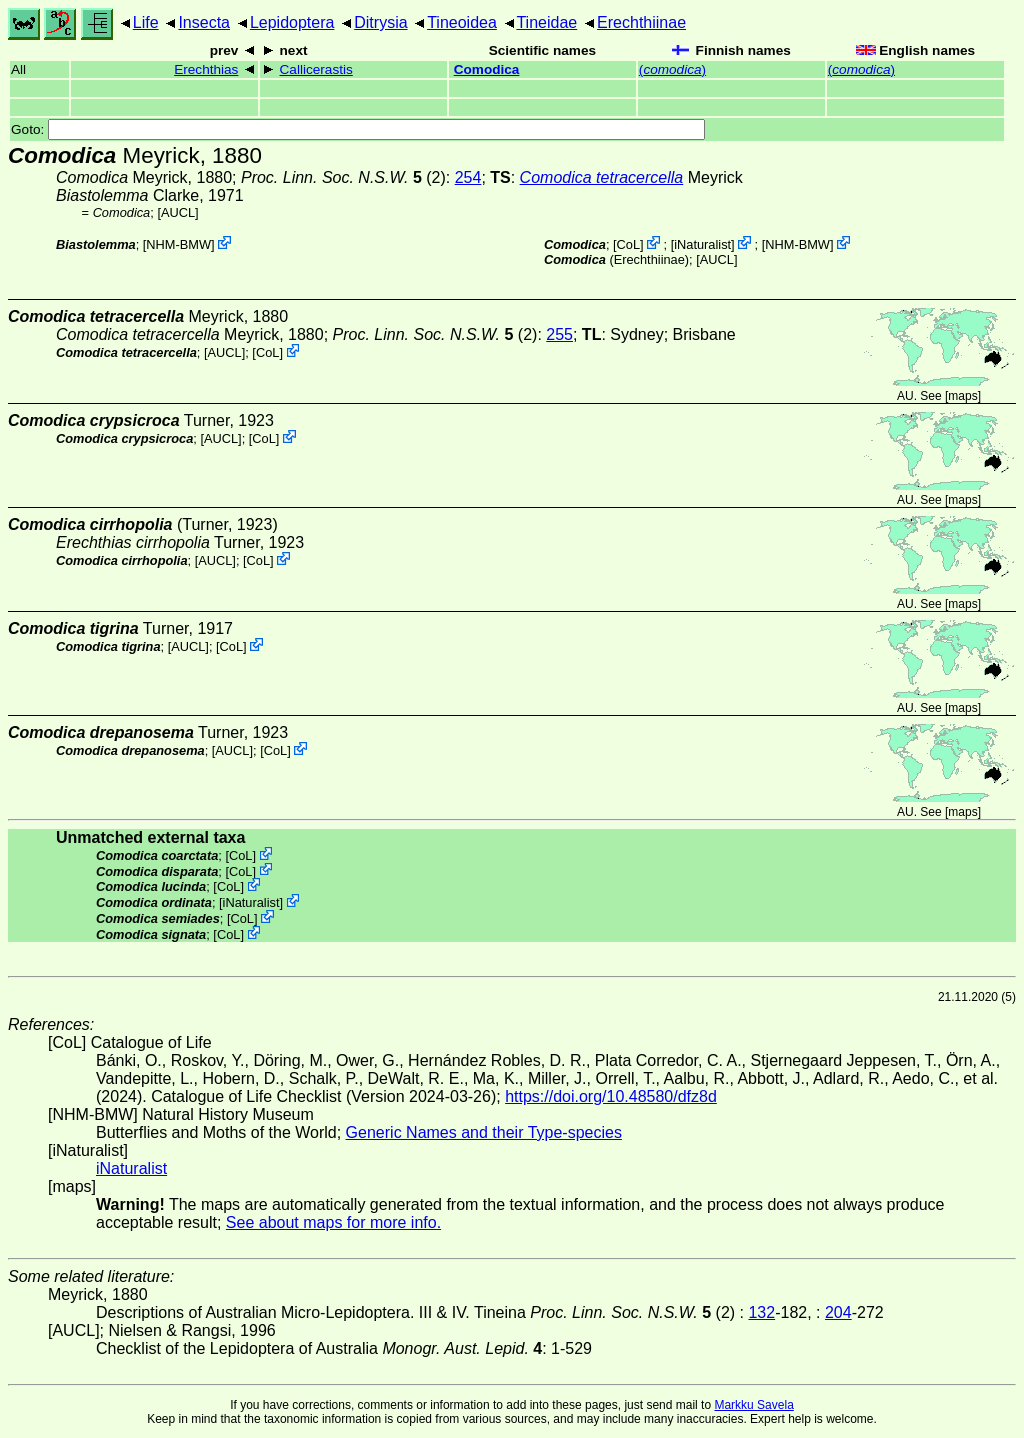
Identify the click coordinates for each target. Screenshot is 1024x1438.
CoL (628, 244)
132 (761, 1312)
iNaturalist (702, 244)
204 (838, 1312)
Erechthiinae (641, 22)
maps (962, 396)
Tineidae (546, 22)
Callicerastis (316, 69)
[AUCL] (177, 212)
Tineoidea (462, 22)
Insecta (204, 22)
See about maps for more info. (333, 1222)
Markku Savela (753, 1405)
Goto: (358, 129)
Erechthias (206, 69)
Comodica (487, 69)
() (672, 69)
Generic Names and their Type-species (484, 1132)
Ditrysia (380, 22)
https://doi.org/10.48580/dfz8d (611, 1096)
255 (559, 334)
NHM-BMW (178, 244)
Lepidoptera (292, 22)
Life (146, 22)
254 (468, 177)
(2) (343, 177)
